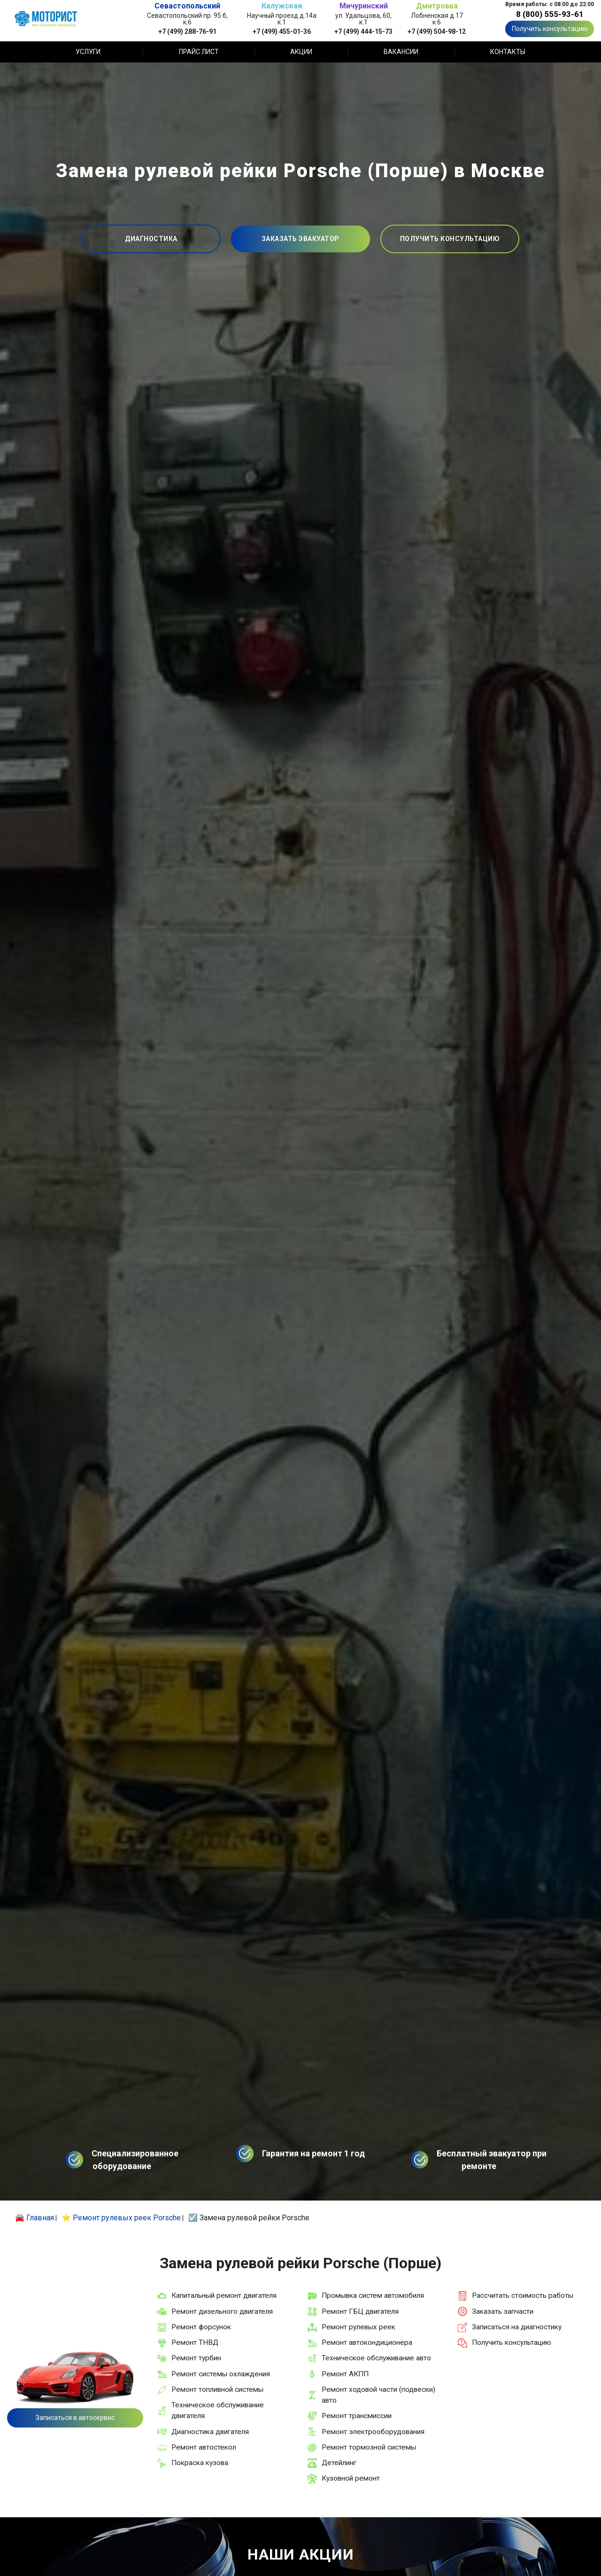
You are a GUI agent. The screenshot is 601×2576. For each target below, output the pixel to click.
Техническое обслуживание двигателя (217, 2410)
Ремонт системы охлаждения (220, 2374)
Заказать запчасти (502, 2311)
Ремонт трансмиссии (357, 2416)
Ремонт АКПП (345, 2374)
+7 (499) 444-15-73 (363, 31)
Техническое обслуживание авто (376, 2358)
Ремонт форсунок (201, 2327)
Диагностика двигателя (210, 2432)
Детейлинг (339, 2463)
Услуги (88, 51)
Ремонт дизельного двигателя (222, 2311)
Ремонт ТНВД (194, 2342)
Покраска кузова (199, 2463)
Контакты (507, 51)
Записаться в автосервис (75, 2417)
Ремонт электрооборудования (373, 2432)
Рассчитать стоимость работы (522, 2295)
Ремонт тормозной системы (369, 2447)
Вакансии (401, 51)
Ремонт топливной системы (217, 2389)
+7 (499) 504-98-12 (437, 31)
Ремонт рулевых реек (358, 2327)
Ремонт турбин (196, 2358)
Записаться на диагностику (517, 2327)
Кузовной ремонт (351, 2478)
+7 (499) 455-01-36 (282, 31)
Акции (301, 51)
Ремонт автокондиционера (367, 2342)
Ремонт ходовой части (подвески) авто (378, 2394)
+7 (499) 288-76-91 (187, 31)
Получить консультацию (550, 28)
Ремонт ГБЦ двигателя (360, 2311)
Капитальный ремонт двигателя (224, 2295)
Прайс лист (199, 51)
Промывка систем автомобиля (373, 2295)
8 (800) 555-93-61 (550, 14)
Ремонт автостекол (203, 2447)
